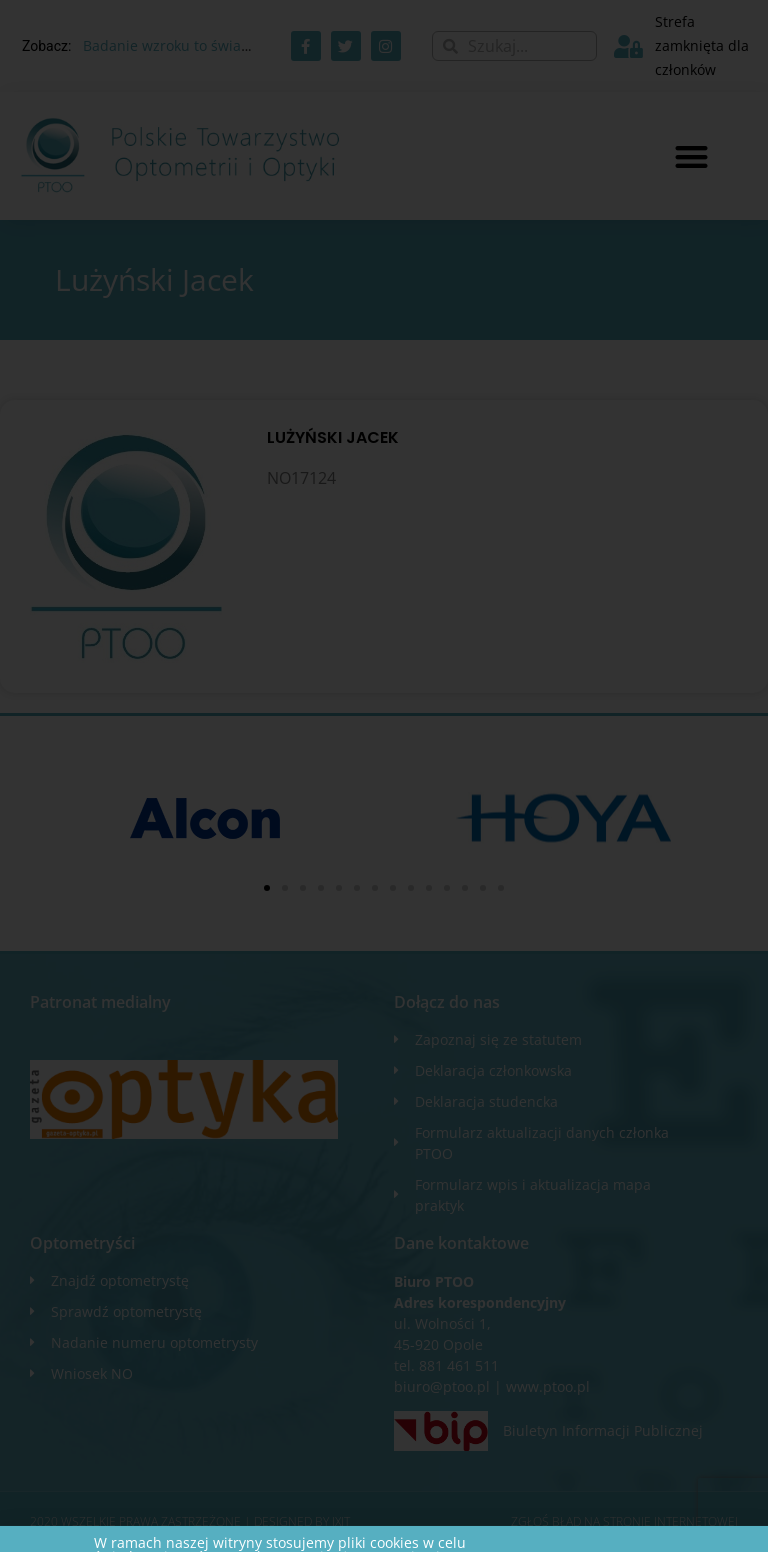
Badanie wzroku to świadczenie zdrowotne (225, 45)
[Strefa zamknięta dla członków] (628, 46)
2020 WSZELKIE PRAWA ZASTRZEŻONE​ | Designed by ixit (190, 1521)
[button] (691, 156)
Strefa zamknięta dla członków (702, 45)
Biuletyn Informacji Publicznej (603, 1430)
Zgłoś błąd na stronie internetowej (624, 1521)
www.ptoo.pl (548, 1386)
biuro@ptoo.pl (442, 1386)
